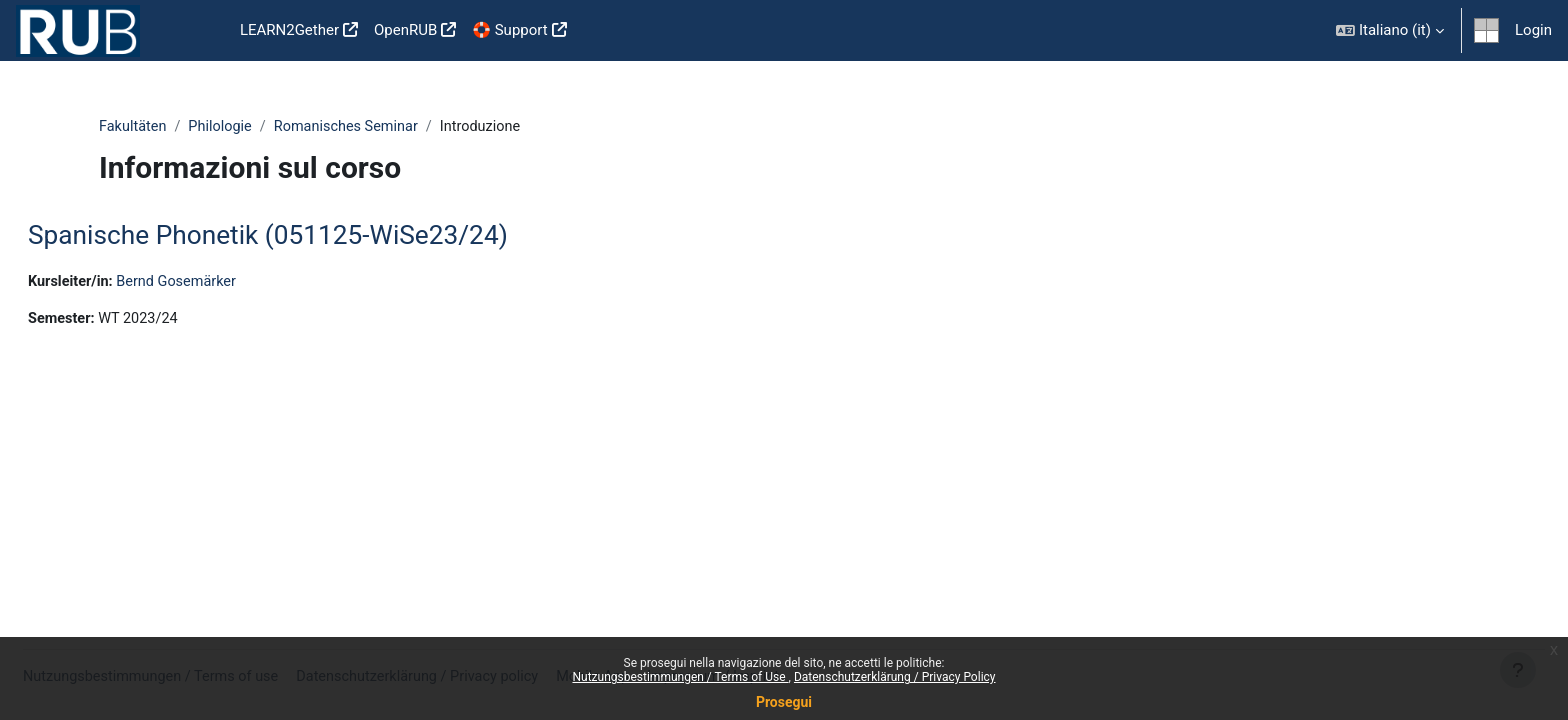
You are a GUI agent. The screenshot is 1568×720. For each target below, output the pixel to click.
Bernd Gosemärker (230, 283)
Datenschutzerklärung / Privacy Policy (895, 677)
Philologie (224, 127)
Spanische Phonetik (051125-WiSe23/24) (316, 236)
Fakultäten (134, 127)
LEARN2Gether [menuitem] (289, 30)
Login (1533, 30)
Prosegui (784, 702)
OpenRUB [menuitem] (405, 30)
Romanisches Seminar (354, 127)
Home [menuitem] (200, 31)
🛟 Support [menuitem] (509, 30)
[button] (1390, 30)
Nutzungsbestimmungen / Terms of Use (680, 677)
